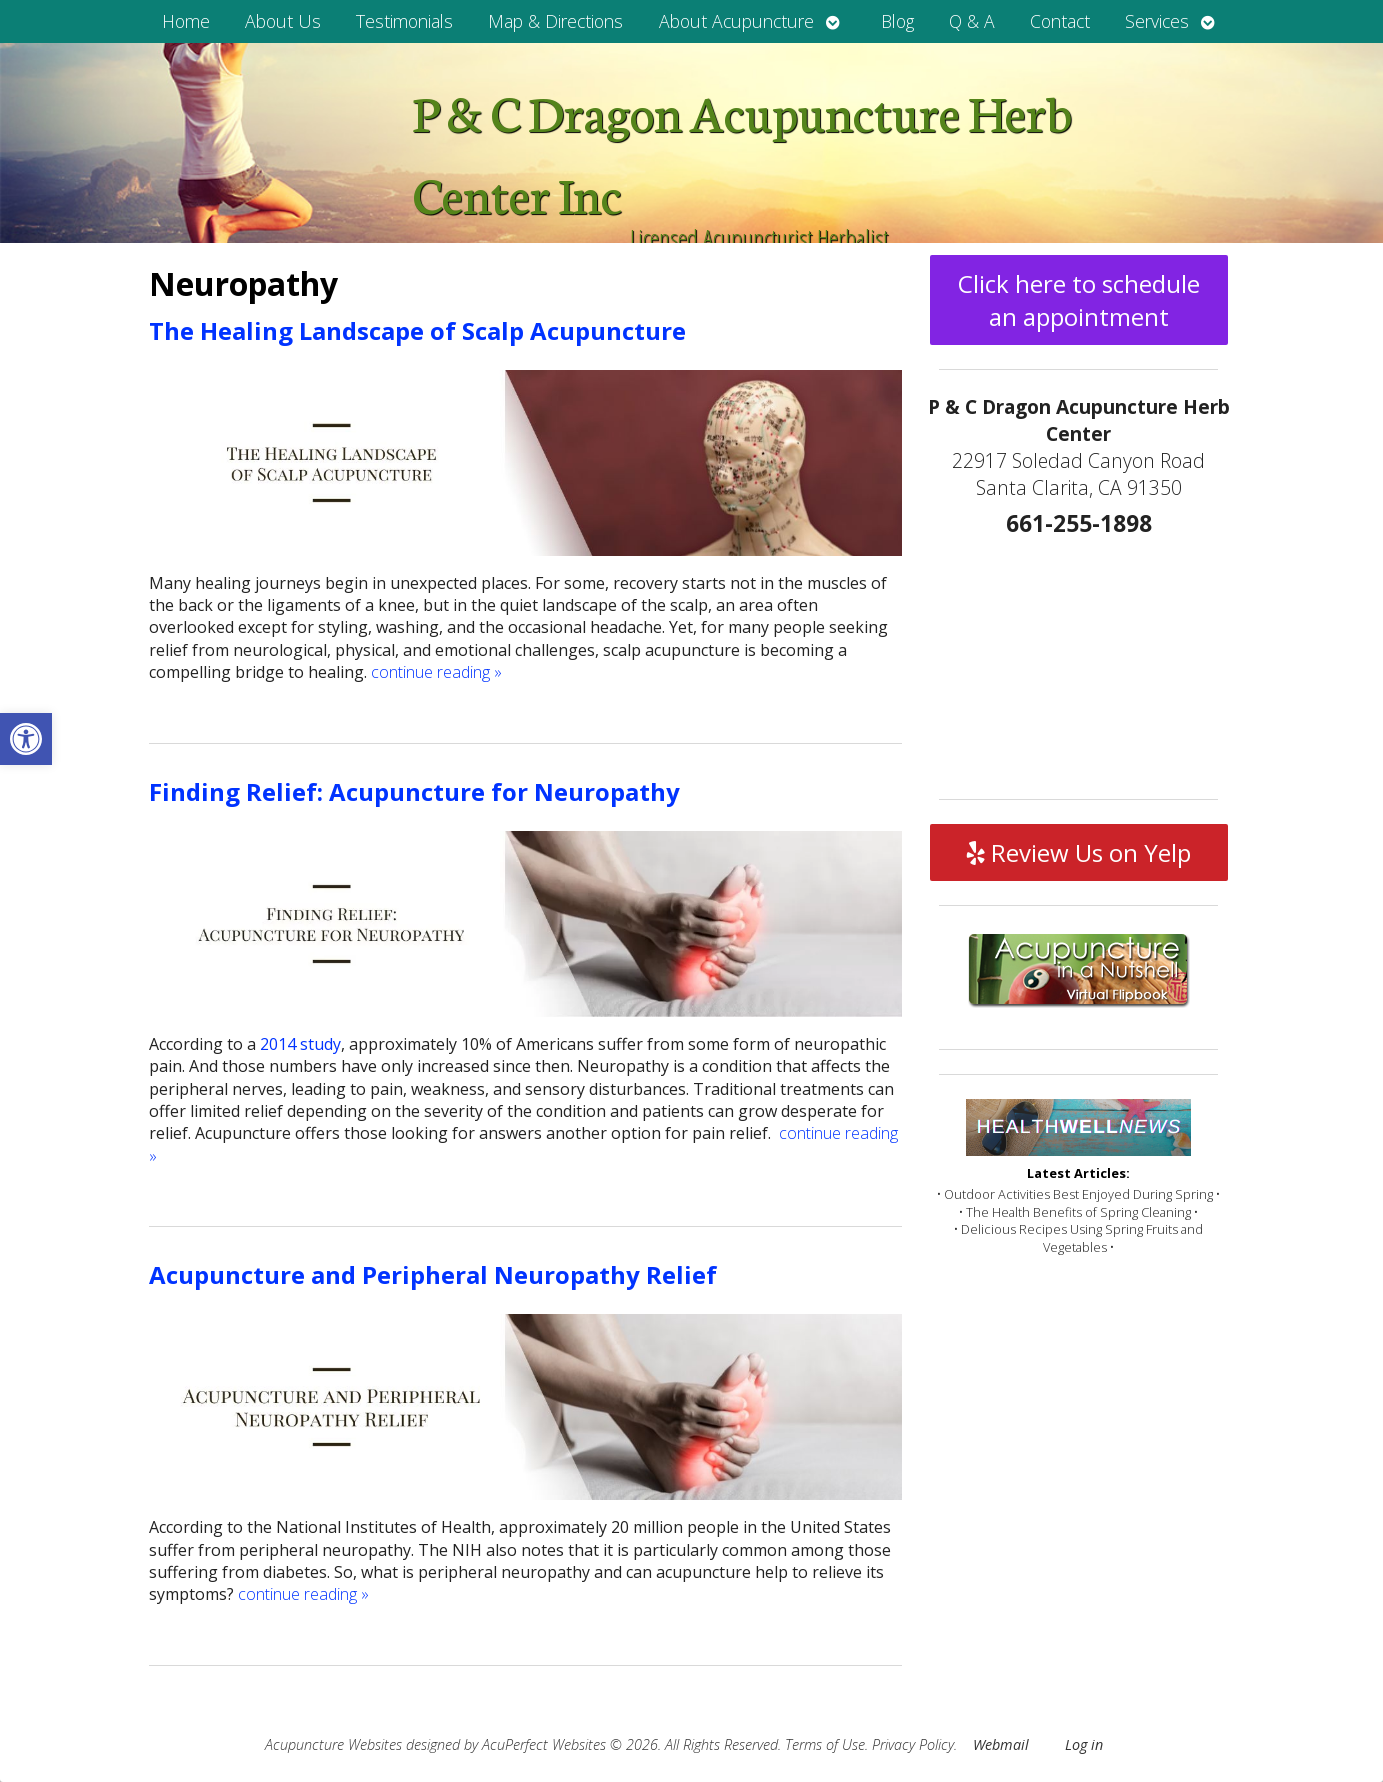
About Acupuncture (736, 21)
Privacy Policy (913, 1744)
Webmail (1001, 1744)
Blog (897, 21)
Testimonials (404, 21)
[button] (26, 739)
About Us (283, 21)
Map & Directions (555, 21)
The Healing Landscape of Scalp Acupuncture (417, 330)
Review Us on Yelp (1079, 852)
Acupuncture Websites (333, 1744)
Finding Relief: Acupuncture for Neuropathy (414, 791)
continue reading (436, 672)
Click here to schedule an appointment (1079, 300)
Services (1157, 21)
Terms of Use (825, 1744)
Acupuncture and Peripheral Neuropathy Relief (433, 1274)
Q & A (972, 21)
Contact (1060, 21)
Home (186, 21)
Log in (1084, 1744)
